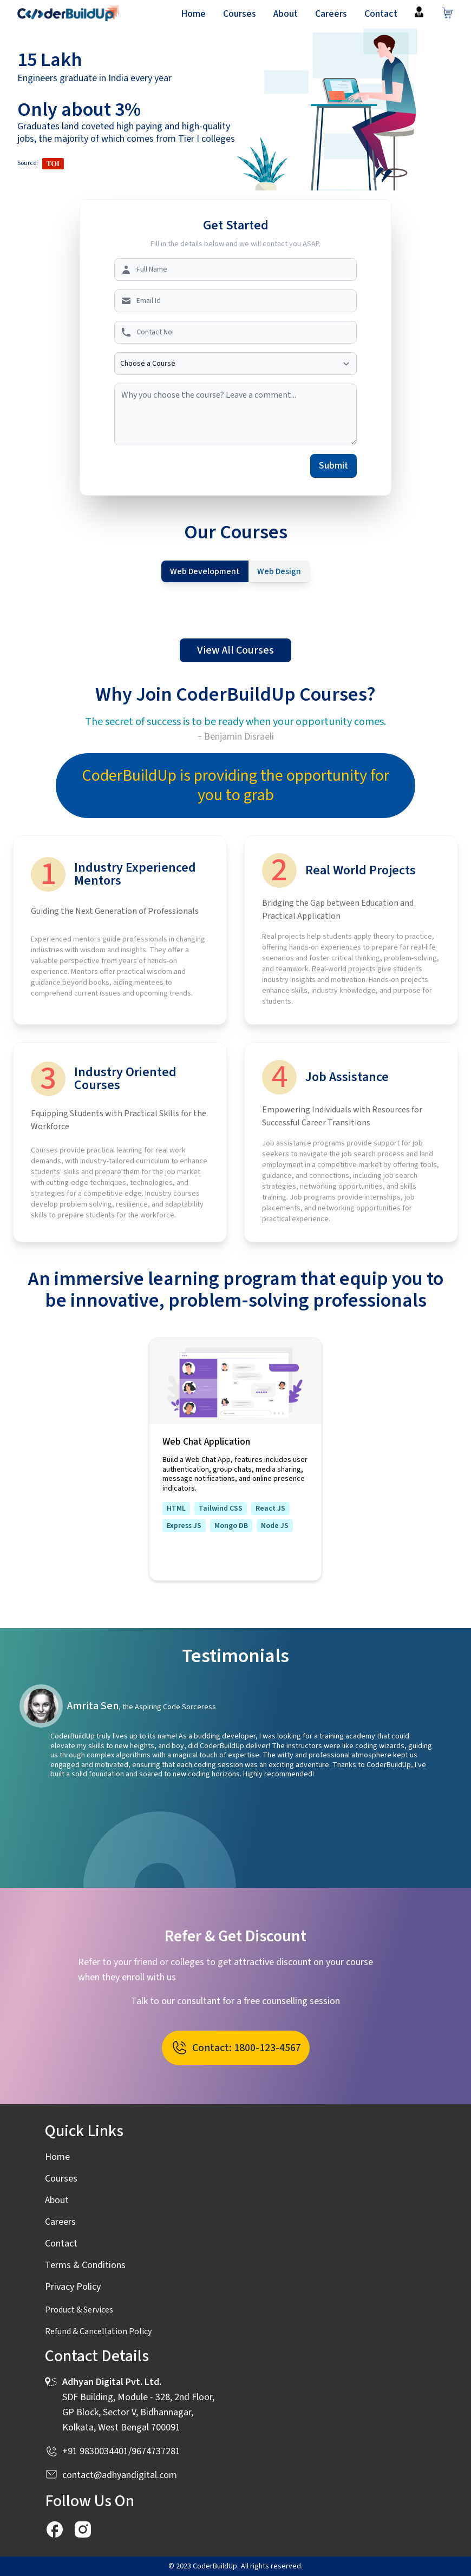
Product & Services (79, 2310)
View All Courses (235, 650)
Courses (239, 14)
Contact (380, 14)
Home (193, 14)
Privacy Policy (73, 2287)
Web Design (279, 571)
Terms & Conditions (85, 2265)
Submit (333, 465)
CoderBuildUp (215, 2566)
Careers (331, 14)
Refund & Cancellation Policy (98, 2331)
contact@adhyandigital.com (119, 2475)
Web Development (205, 571)
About (285, 14)
